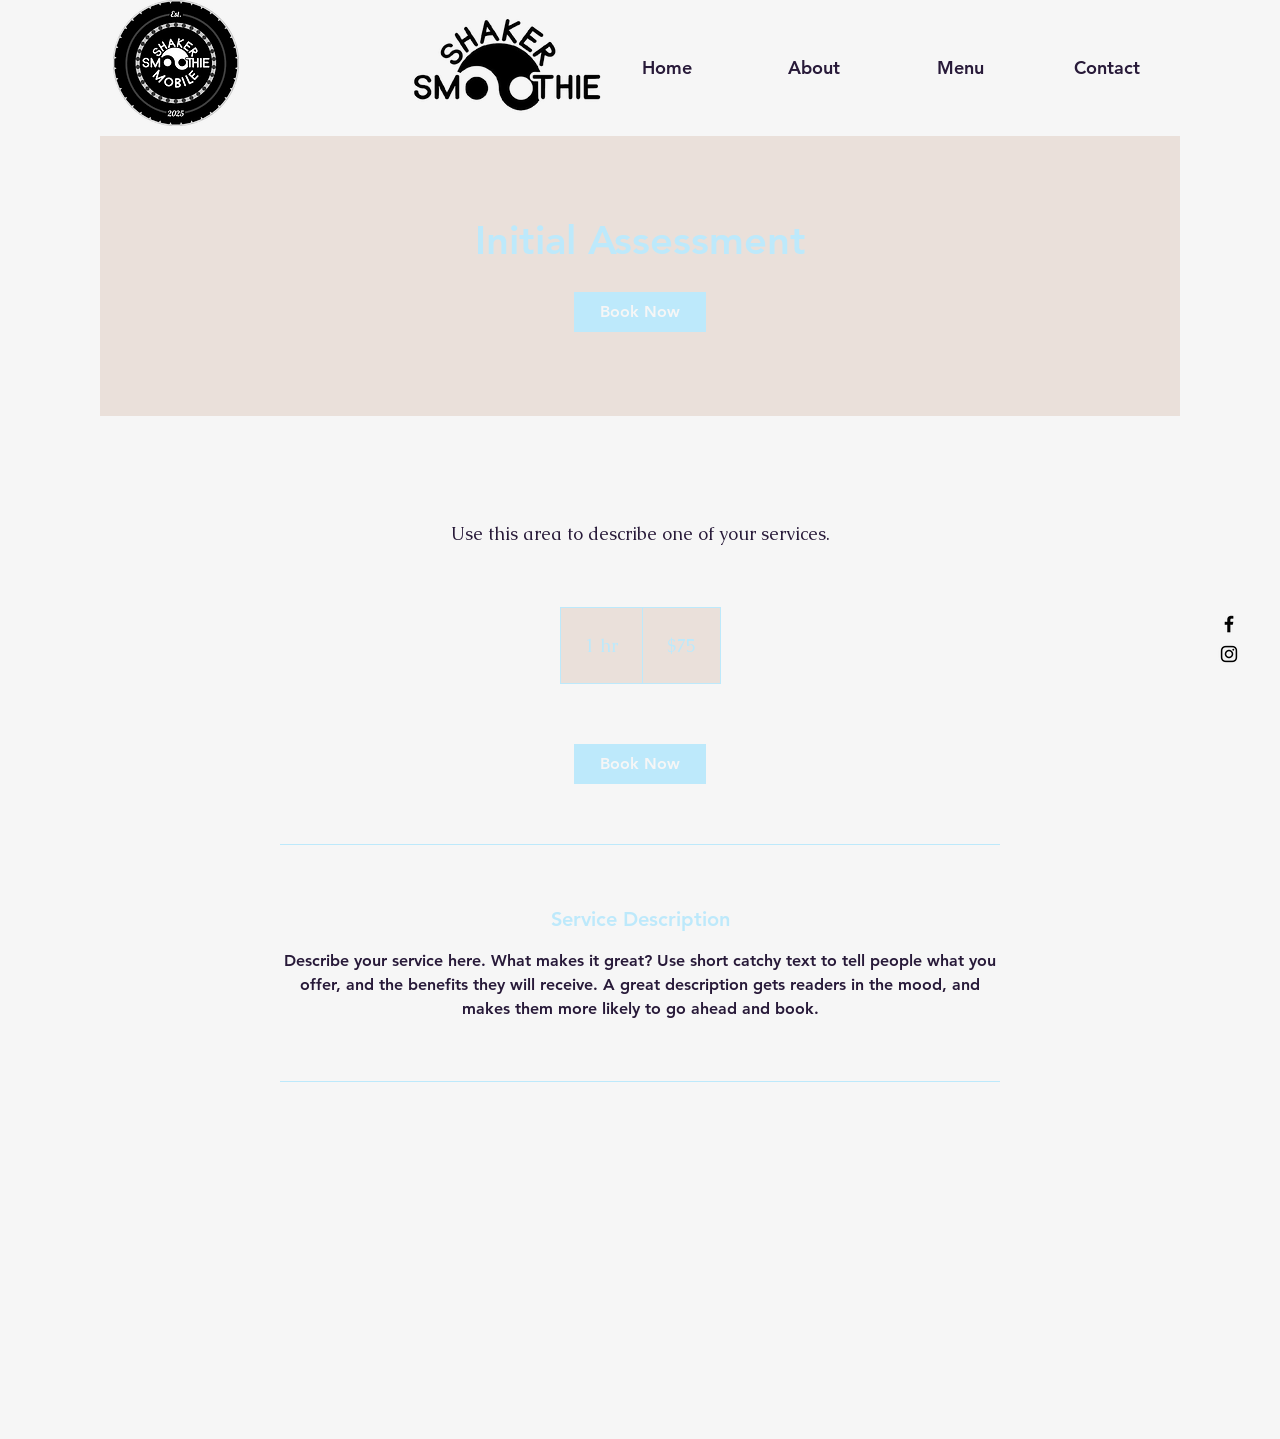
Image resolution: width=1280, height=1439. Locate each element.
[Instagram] (1229, 654)
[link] (640, 312)
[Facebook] (1229, 624)
